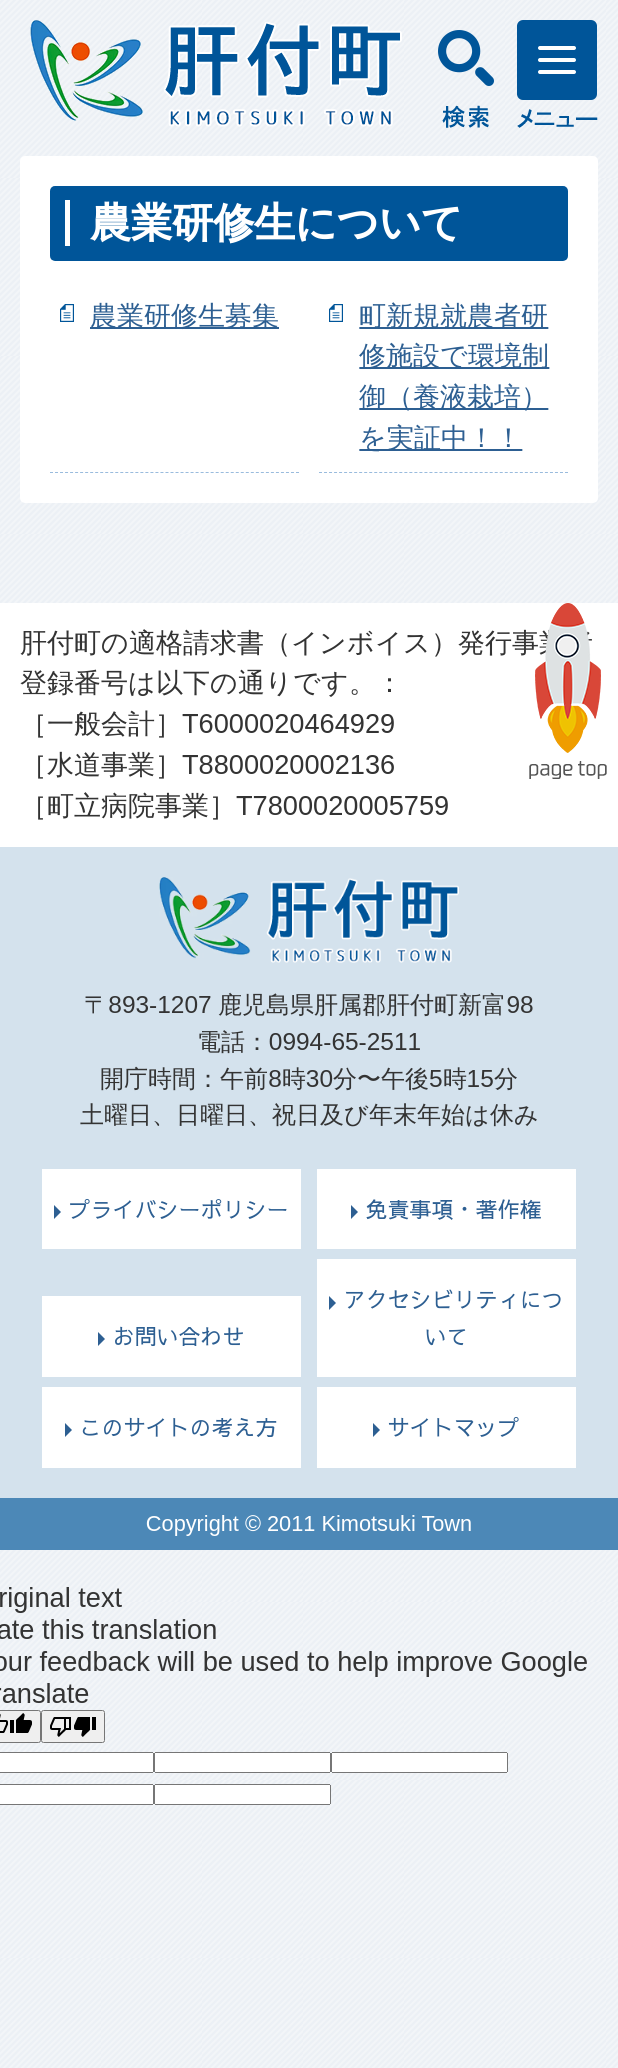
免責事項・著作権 (453, 1209)
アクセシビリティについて (453, 1317)
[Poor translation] (73, 1726)
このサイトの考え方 (178, 1427)
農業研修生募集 (184, 315)
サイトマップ (453, 1427)
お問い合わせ (178, 1336)
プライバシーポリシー (178, 1209)
